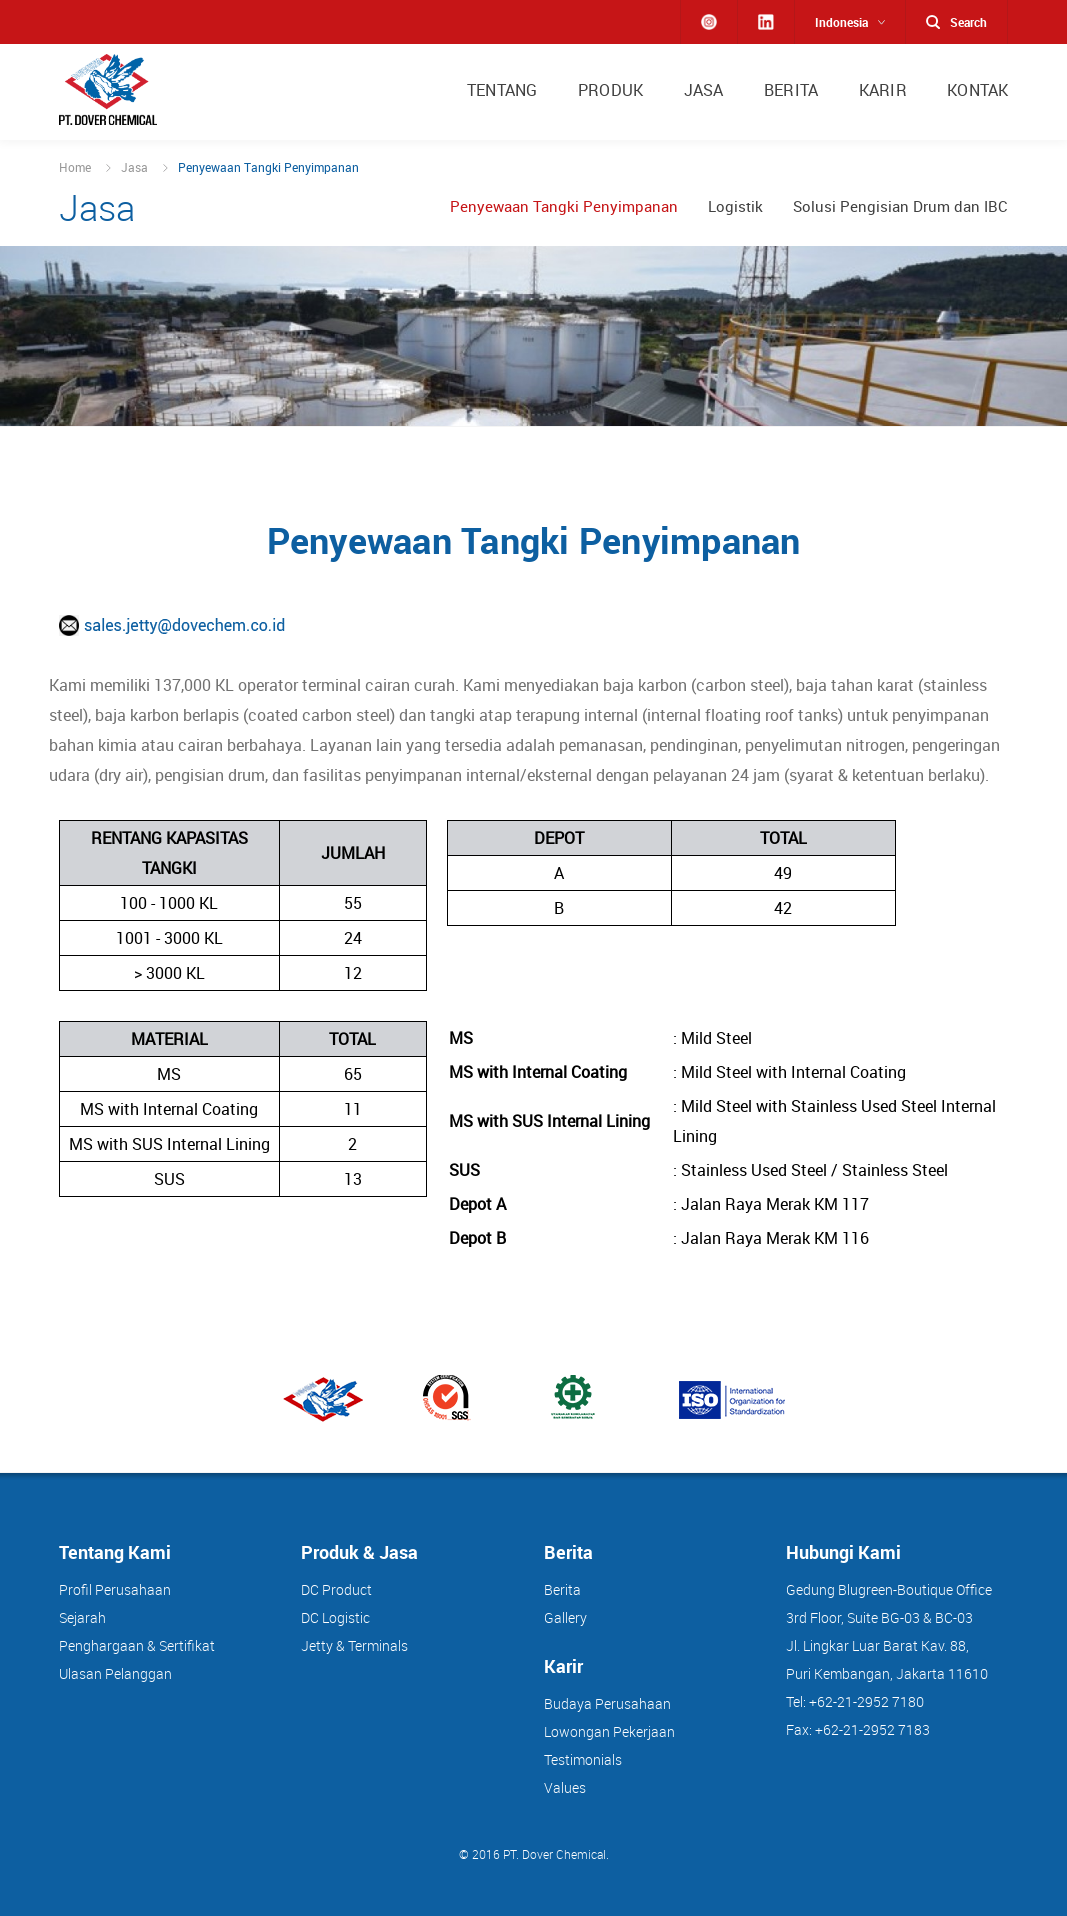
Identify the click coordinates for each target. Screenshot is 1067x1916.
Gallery (565, 1617)
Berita (562, 1589)
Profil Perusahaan (115, 1589)
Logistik (735, 206)
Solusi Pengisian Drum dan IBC (900, 206)
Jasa (134, 167)
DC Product (336, 1589)
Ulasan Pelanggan (115, 1673)
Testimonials (583, 1759)
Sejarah (82, 1617)
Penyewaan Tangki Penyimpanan (564, 206)
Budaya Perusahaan (607, 1703)
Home (75, 167)
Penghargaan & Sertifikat (137, 1645)
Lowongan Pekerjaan (609, 1731)
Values (565, 1787)
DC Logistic (335, 1617)
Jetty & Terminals (354, 1645)
